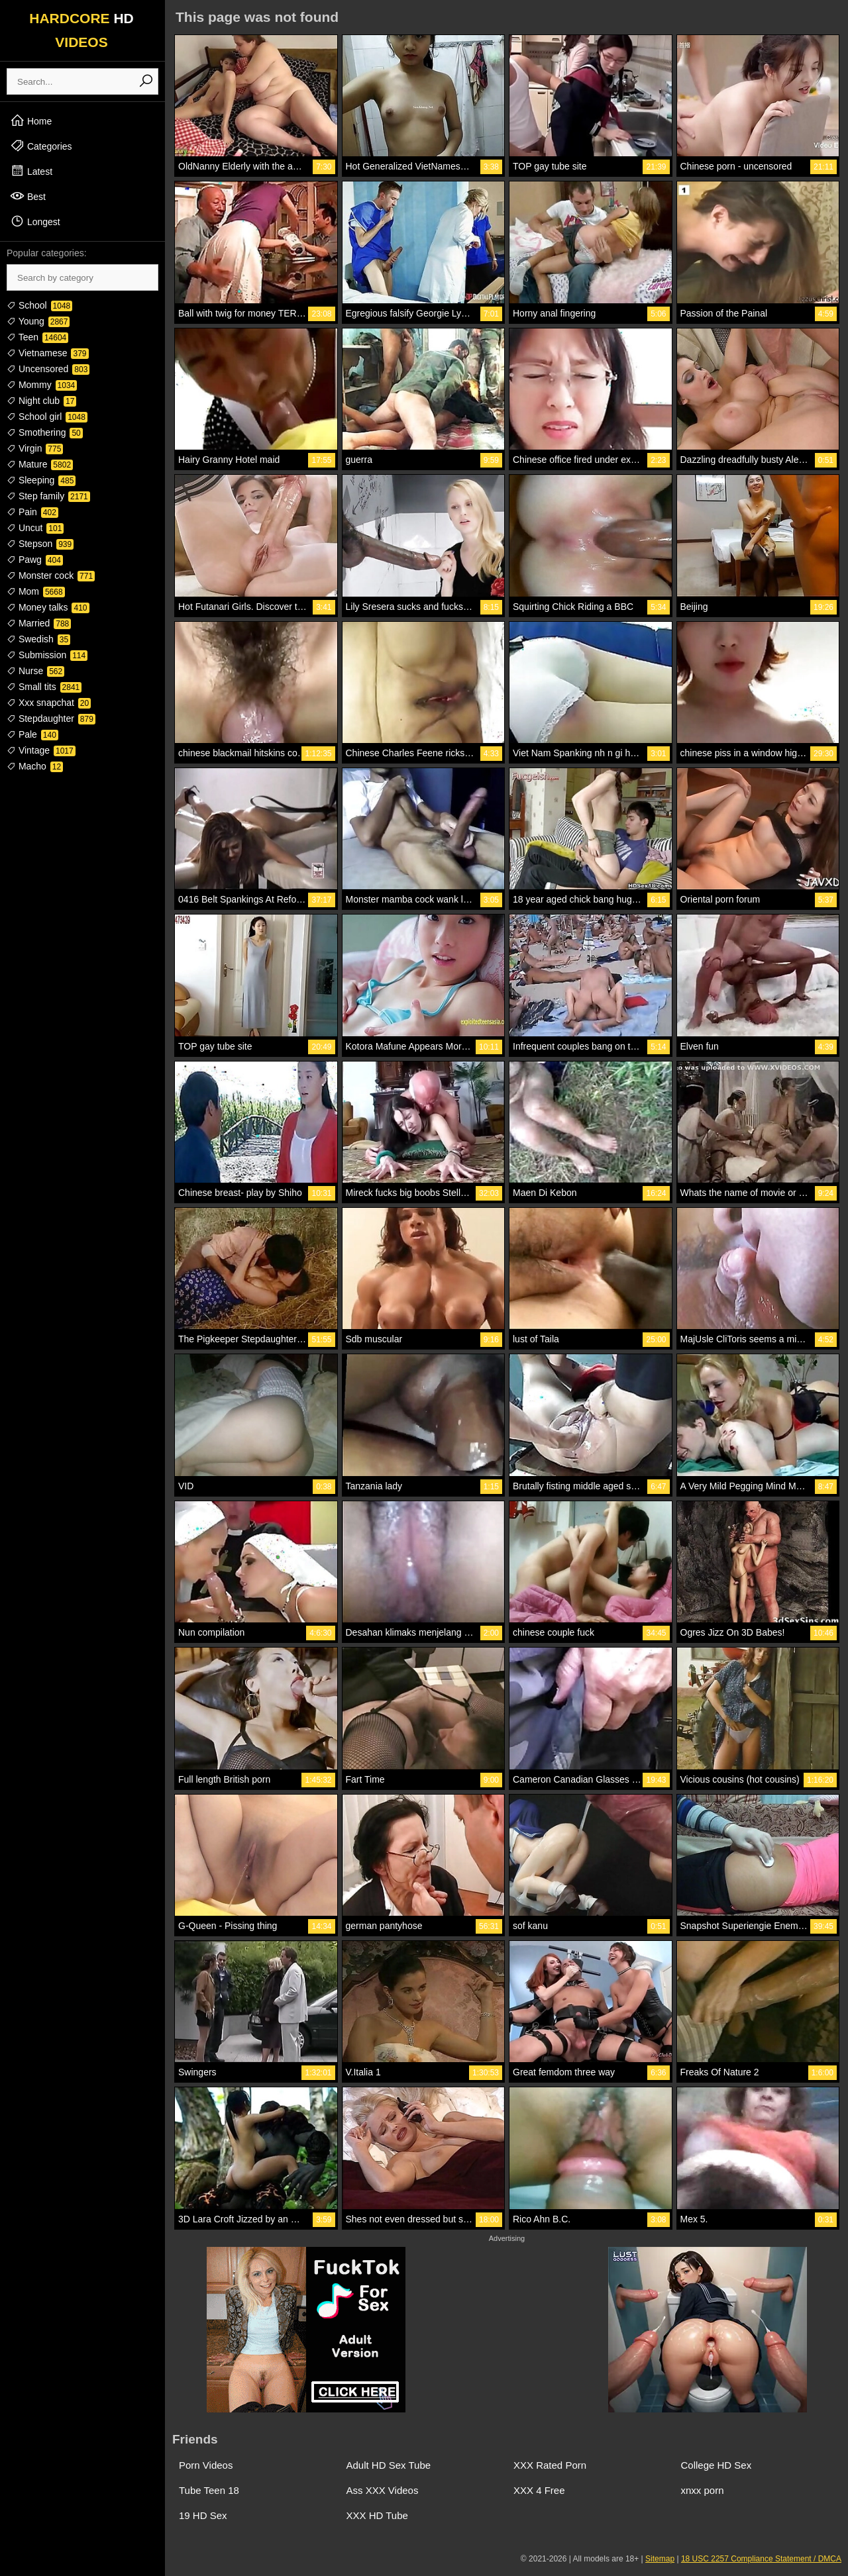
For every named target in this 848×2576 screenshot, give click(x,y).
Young (38, 321)
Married (39, 623)
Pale (32, 734)
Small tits (44, 686)
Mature (40, 464)
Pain (32, 512)
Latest (31, 171)
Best (28, 196)
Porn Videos (206, 2465)
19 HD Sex (203, 2515)
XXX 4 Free (539, 2490)
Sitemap (659, 2558)
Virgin (35, 448)
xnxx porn (702, 2490)
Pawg (35, 559)
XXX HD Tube (377, 2515)
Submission (47, 655)
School (39, 305)
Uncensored (48, 369)
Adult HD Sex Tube (388, 2465)
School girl (47, 416)
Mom (36, 591)
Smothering (45, 432)
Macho (35, 766)
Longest (35, 221)
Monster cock (51, 575)
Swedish (38, 639)
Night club (41, 400)
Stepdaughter (51, 718)
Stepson (40, 543)
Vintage (41, 750)
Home (31, 120)
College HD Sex (716, 2465)
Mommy (42, 384)
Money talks (48, 607)
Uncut (35, 527)
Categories (41, 145)
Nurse (35, 671)
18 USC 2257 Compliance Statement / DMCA (761, 2558)
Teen (37, 337)
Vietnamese (48, 353)
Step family (48, 496)
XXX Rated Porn (549, 2465)
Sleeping (41, 480)
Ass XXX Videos (382, 2490)
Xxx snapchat (49, 702)
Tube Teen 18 (209, 2490)
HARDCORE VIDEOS (81, 30)
